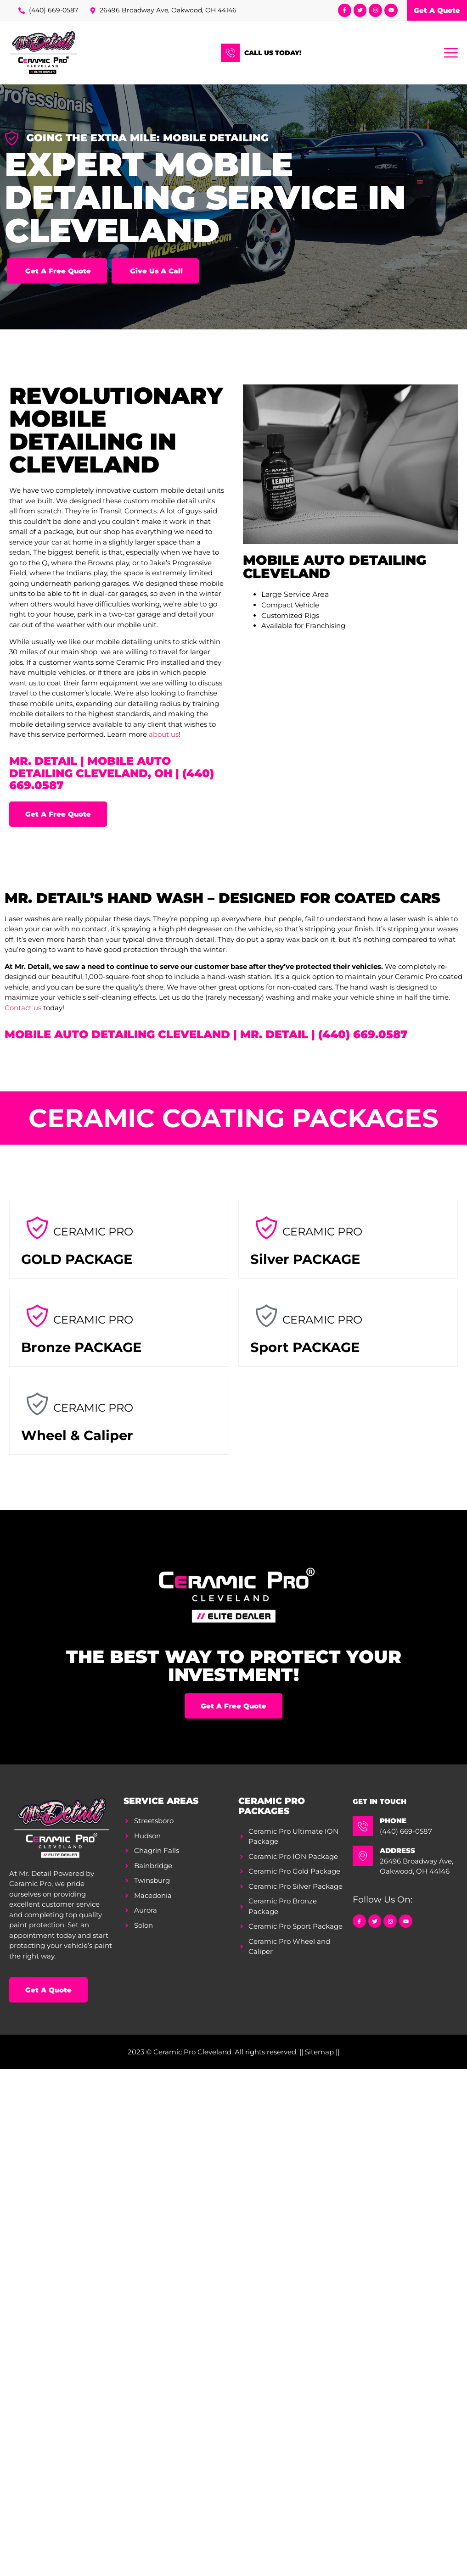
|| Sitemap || (319, 2051)
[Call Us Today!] (230, 53)
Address (397, 1850)
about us (164, 734)
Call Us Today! (272, 53)
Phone (393, 1820)
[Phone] (363, 1826)
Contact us (23, 1007)
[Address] (363, 1856)
